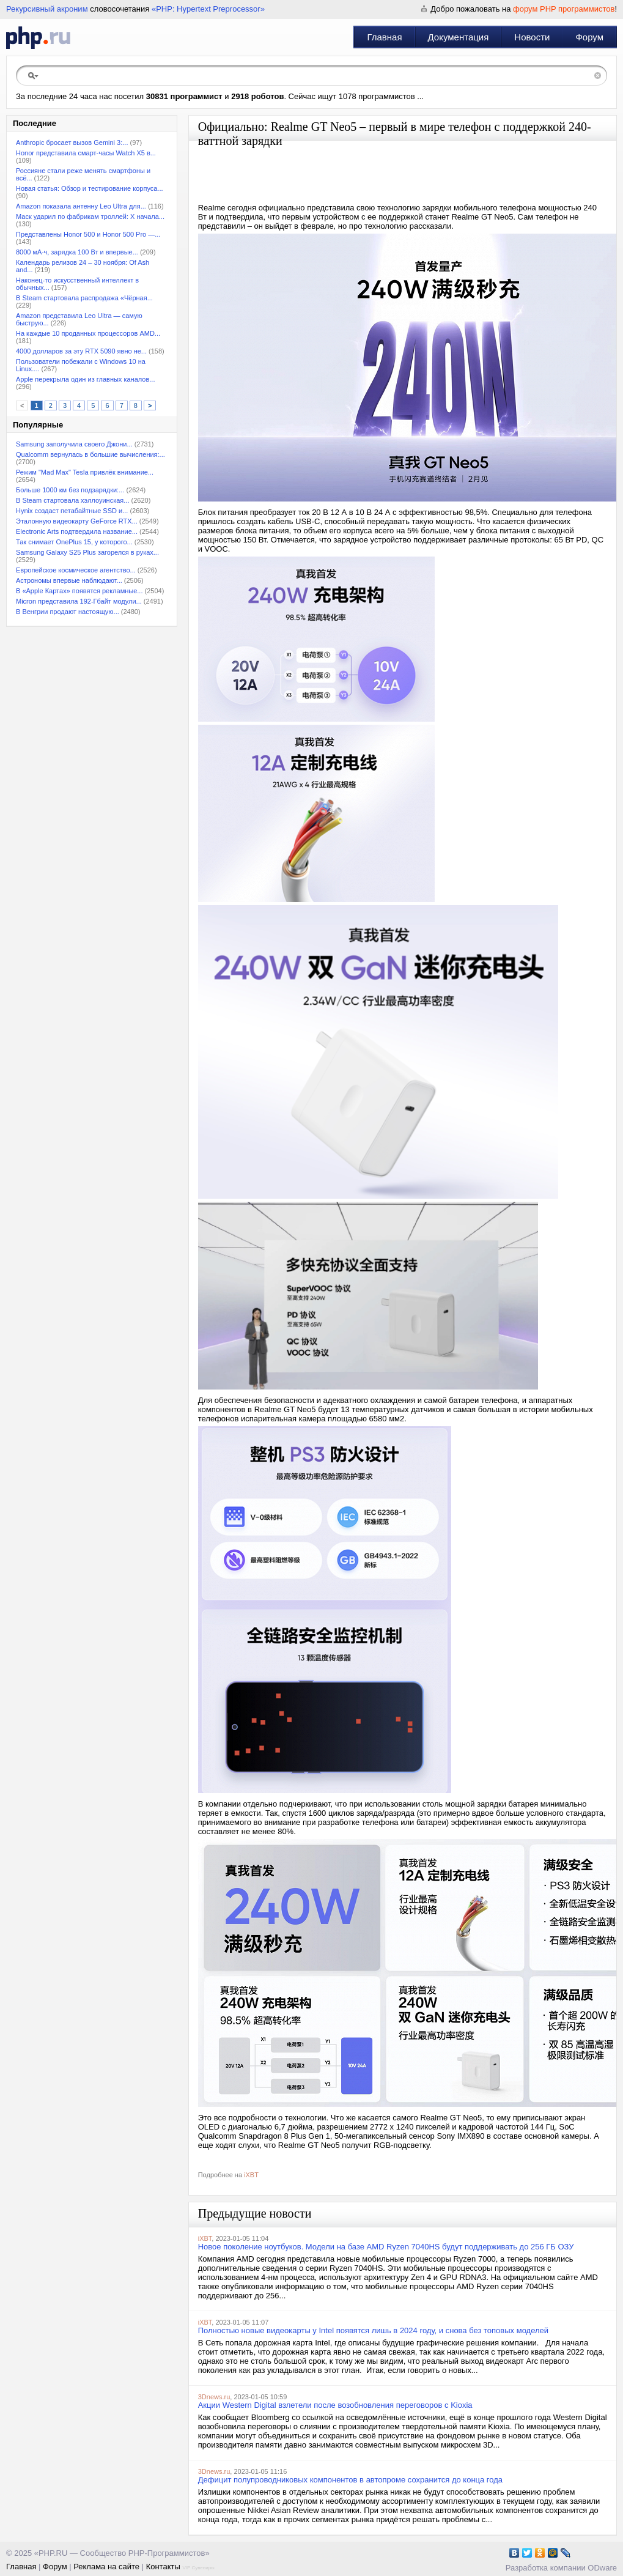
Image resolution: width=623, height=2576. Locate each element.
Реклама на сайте (106, 2566)
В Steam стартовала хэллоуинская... (72, 500)
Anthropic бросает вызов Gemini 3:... (72, 142)
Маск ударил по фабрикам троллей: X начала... (90, 216)
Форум (589, 37)
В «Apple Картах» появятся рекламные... (79, 590)
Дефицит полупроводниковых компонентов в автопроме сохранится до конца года (350, 2479)
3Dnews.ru (214, 2396)
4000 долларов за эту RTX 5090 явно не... (81, 351)
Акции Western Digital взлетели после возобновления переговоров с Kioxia (335, 2405)
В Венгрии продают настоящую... (67, 611)
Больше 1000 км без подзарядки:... (70, 490)
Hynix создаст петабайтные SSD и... (72, 510)
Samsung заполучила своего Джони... (74, 444)
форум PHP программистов (563, 8)
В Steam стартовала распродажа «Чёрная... (84, 298)
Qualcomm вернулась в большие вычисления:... (90, 454)
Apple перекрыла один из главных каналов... (85, 379)
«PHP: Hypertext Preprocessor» (208, 8)
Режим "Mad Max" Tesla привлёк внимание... (84, 472)
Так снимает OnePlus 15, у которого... (74, 542)
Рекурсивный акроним (47, 8)
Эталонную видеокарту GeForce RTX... (77, 521)
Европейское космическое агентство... (76, 570)
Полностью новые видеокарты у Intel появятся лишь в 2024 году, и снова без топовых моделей (373, 2330)
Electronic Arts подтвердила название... (77, 531)
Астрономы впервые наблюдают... (69, 580)
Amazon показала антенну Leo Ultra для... (81, 206)
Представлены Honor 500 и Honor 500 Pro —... (88, 234)
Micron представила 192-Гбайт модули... (79, 601)
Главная (384, 37)
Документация (458, 37)
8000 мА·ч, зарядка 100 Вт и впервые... (77, 252)
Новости (532, 37)
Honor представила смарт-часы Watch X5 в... (86, 153)
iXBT (251, 2174)
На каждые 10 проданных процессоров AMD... (88, 333)
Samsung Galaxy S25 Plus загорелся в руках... (87, 552)
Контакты (163, 2566)
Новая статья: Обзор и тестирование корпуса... (89, 188)
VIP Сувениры (198, 2567)
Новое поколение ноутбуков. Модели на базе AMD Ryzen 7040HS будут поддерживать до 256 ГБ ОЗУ (386, 2246)
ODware (602, 2567)
